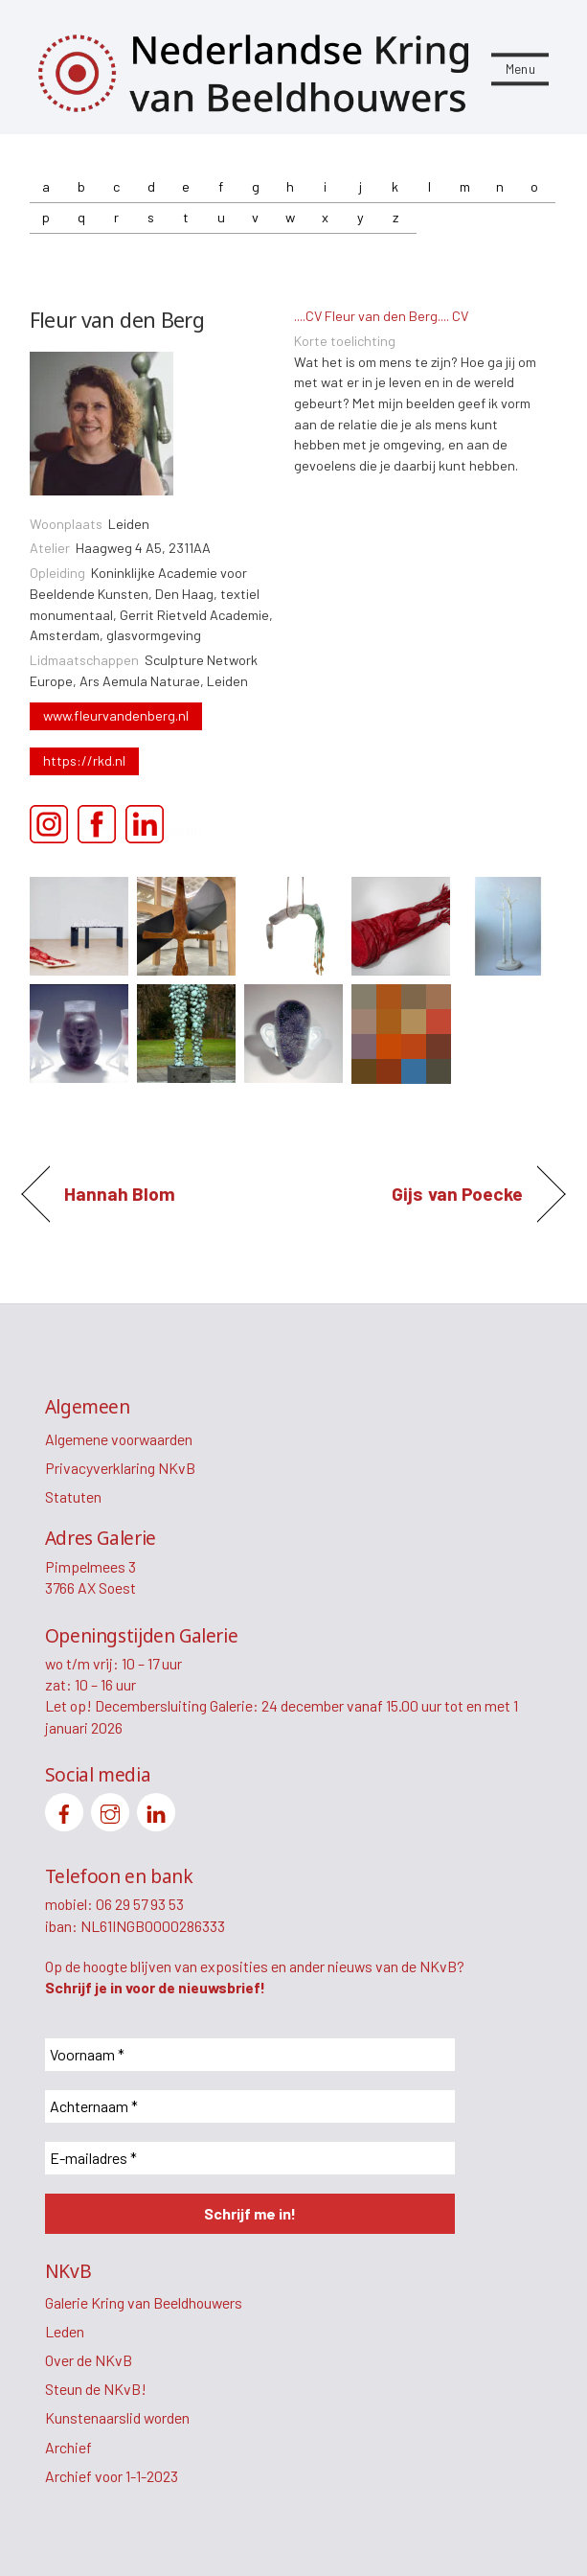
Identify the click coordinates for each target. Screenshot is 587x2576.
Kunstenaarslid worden (117, 2417)
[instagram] (110, 1810)
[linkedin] (156, 1810)
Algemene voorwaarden (118, 1439)
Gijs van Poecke (457, 1194)
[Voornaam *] (250, 2054)
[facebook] (64, 1810)
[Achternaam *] (250, 2106)
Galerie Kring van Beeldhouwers (143, 2302)
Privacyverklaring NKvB (120, 1468)
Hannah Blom (120, 1194)
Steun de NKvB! (96, 2389)
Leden (64, 2331)
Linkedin (150, 825)
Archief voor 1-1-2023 (111, 2476)
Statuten (73, 1496)
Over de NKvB (88, 2360)
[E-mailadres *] (250, 2158)
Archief (68, 2447)
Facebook (102, 825)
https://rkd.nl (84, 760)
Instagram (54, 825)
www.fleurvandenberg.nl (116, 715)
